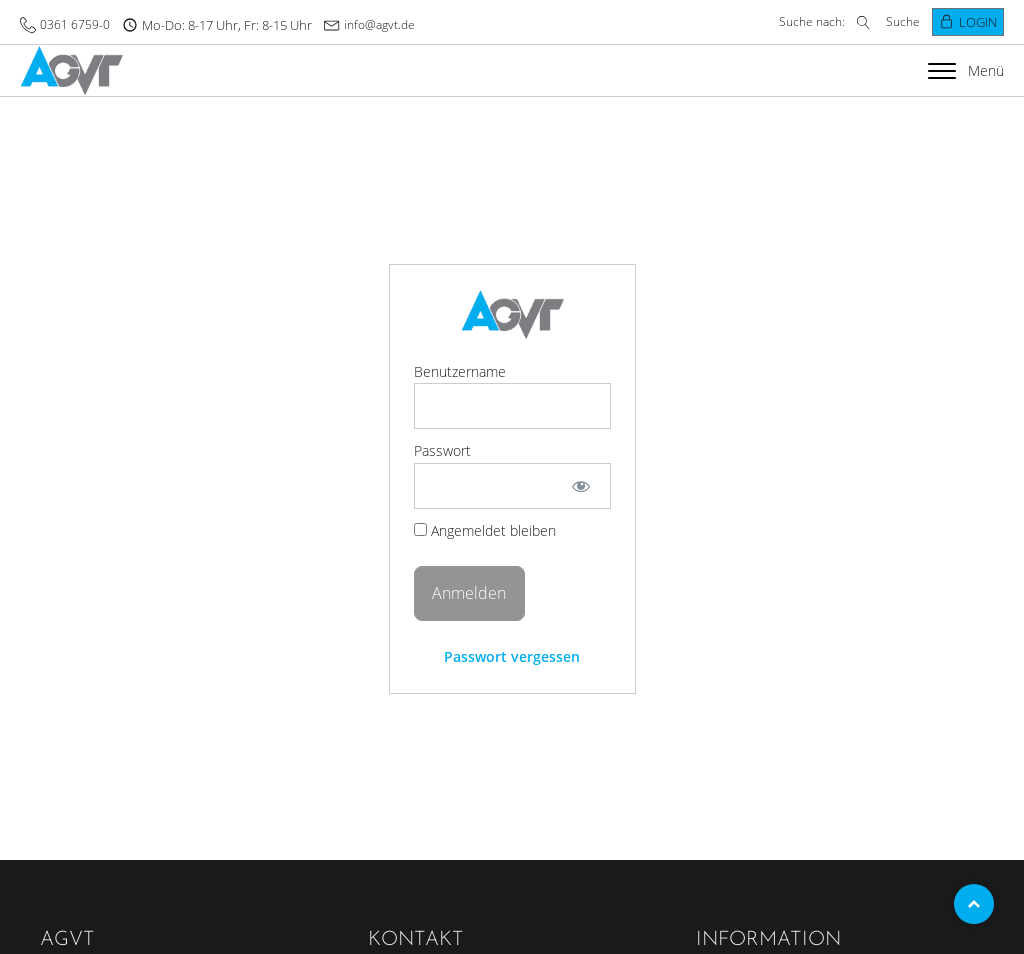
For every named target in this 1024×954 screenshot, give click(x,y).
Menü (966, 70)
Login (978, 22)
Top (974, 904)
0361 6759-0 (75, 24)
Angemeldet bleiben (485, 530)
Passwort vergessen (512, 656)
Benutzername (460, 371)
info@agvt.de (379, 24)
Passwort (442, 450)
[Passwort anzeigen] (580, 486)
